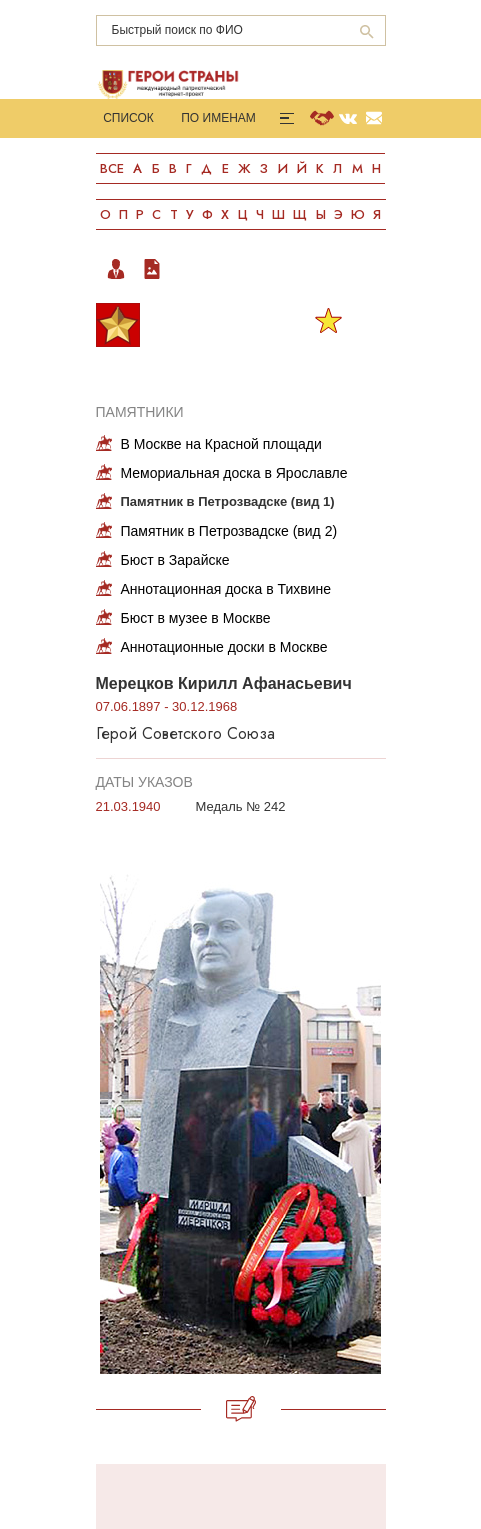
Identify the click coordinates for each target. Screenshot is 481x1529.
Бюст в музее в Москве (196, 618)
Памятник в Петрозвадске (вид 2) (229, 531)
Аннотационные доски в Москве (224, 647)
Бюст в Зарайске (175, 560)
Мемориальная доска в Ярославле (234, 473)
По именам (218, 118)
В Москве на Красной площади (221, 444)
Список (128, 118)
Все (112, 168)
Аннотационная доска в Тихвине (226, 589)
